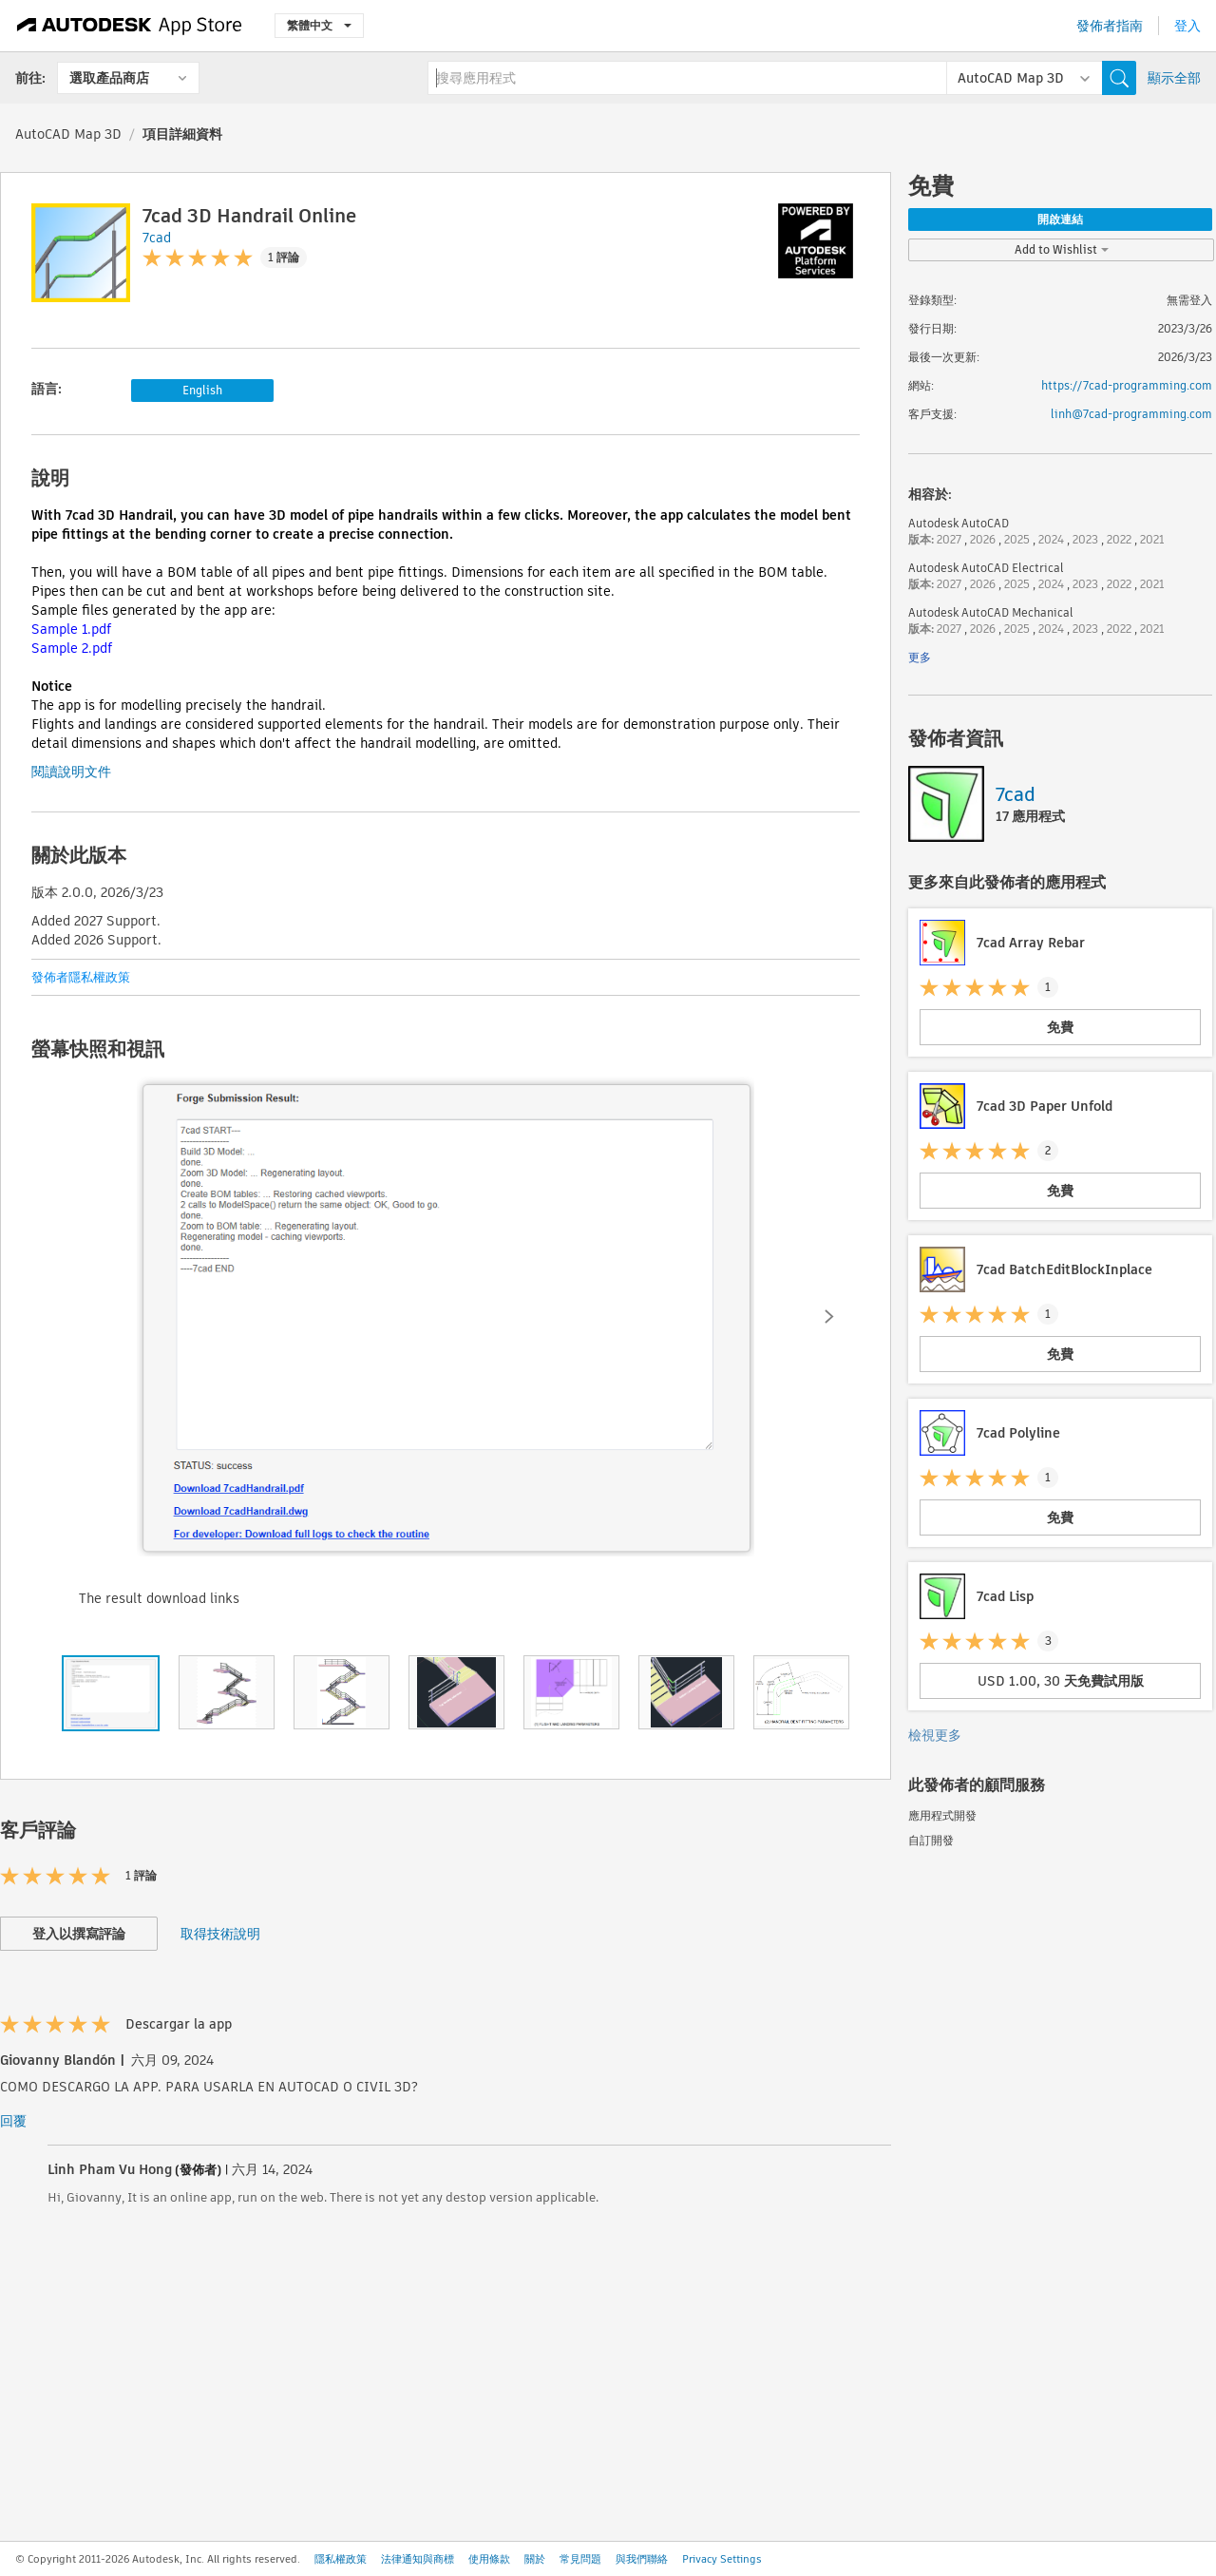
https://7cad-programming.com (1126, 385)
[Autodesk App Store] (129, 25)
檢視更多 (934, 1735)
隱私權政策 (340, 2558)
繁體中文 (319, 25)
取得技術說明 (220, 1933)
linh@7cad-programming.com (1131, 414)
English (202, 390)
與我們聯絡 (642, 2558)
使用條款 (489, 2558)
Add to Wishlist (1062, 249)
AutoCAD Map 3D (68, 133)
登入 (1187, 25)
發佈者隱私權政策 (80, 977)
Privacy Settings (722, 2558)
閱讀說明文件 (71, 771)
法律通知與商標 (417, 2558)
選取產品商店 (109, 77)
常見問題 (580, 2558)
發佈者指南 (1109, 25)
